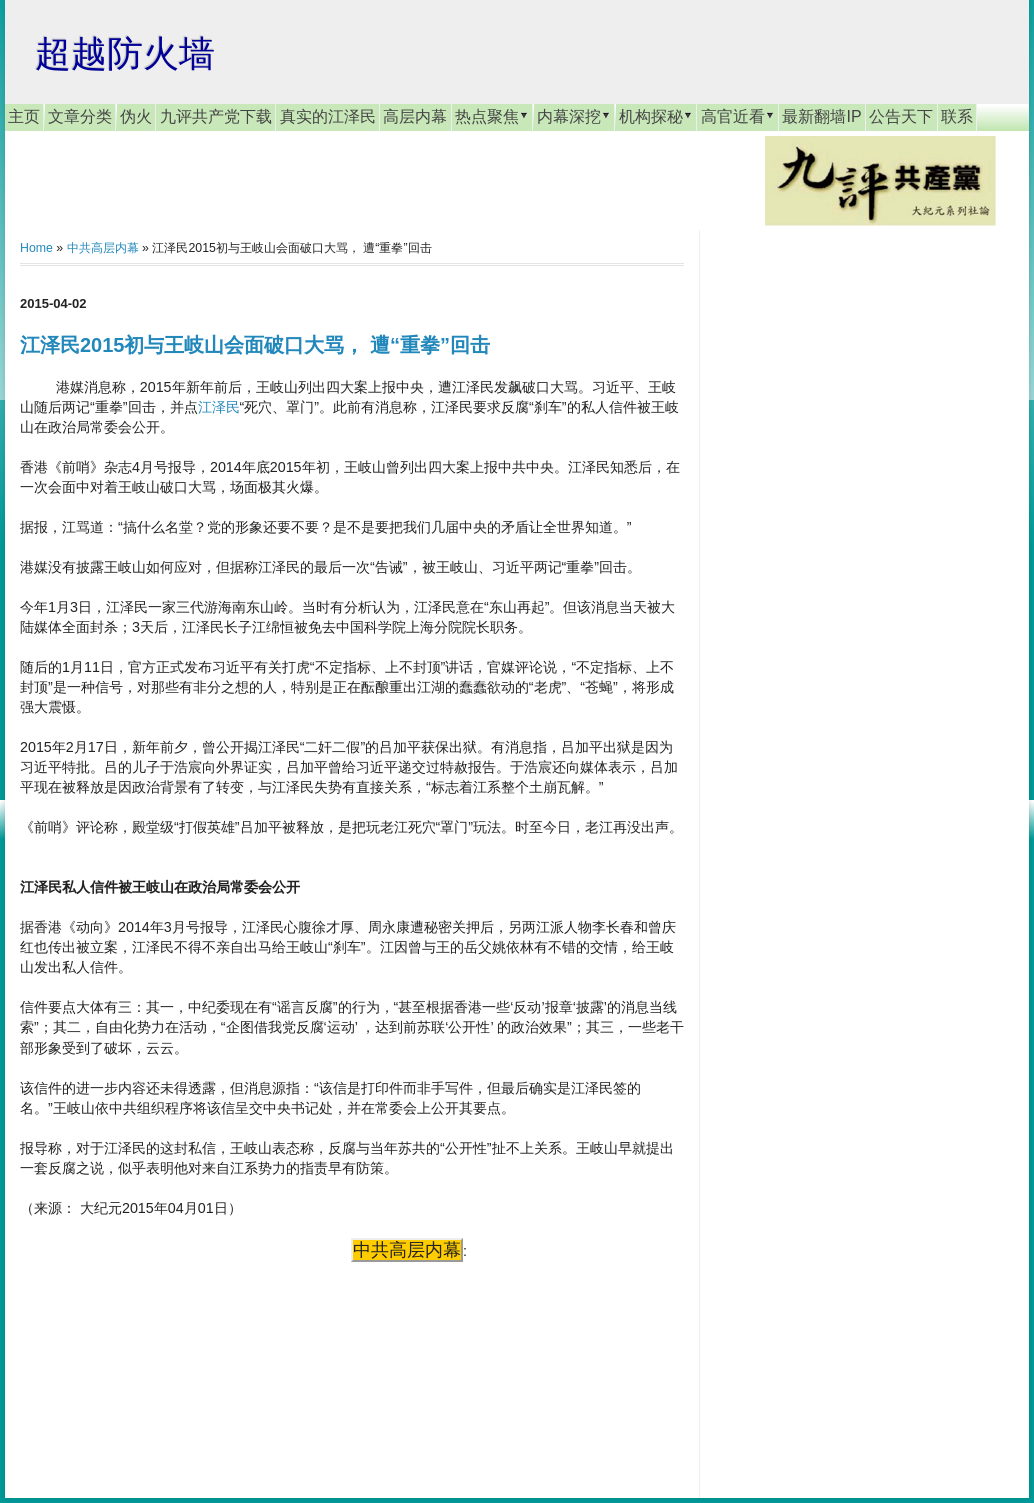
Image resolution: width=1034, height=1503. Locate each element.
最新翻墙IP (821, 116)
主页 (24, 116)
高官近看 (738, 116)
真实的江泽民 (328, 116)
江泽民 (219, 407)
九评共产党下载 (216, 116)
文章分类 (80, 116)
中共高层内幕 (103, 248)
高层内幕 (415, 116)
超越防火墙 (125, 53)
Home (36, 248)
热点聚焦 (492, 116)
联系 (957, 116)
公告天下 (901, 116)
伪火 (136, 116)
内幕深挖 (574, 116)
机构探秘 (656, 116)
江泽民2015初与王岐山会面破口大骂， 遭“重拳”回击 (255, 345)
